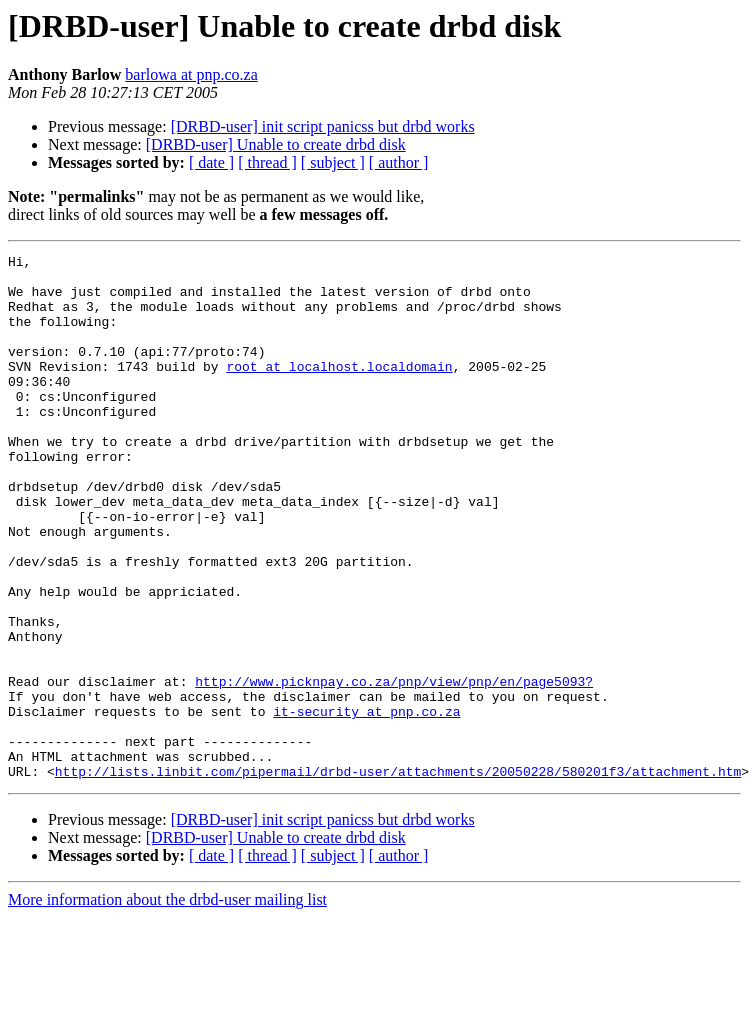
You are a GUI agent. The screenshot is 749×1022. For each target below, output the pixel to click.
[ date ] (211, 162)
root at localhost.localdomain (339, 390)
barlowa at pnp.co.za (191, 74)
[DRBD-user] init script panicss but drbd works (323, 126)
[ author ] (399, 162)
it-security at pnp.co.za (366, 804)
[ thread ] (267, 162)
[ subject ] (333, 162)
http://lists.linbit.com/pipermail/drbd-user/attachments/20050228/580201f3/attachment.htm (398, 876)
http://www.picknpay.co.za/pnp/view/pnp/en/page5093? (394, 768)
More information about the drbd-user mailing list (167, 1004)
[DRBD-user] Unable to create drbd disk (276, 144)
